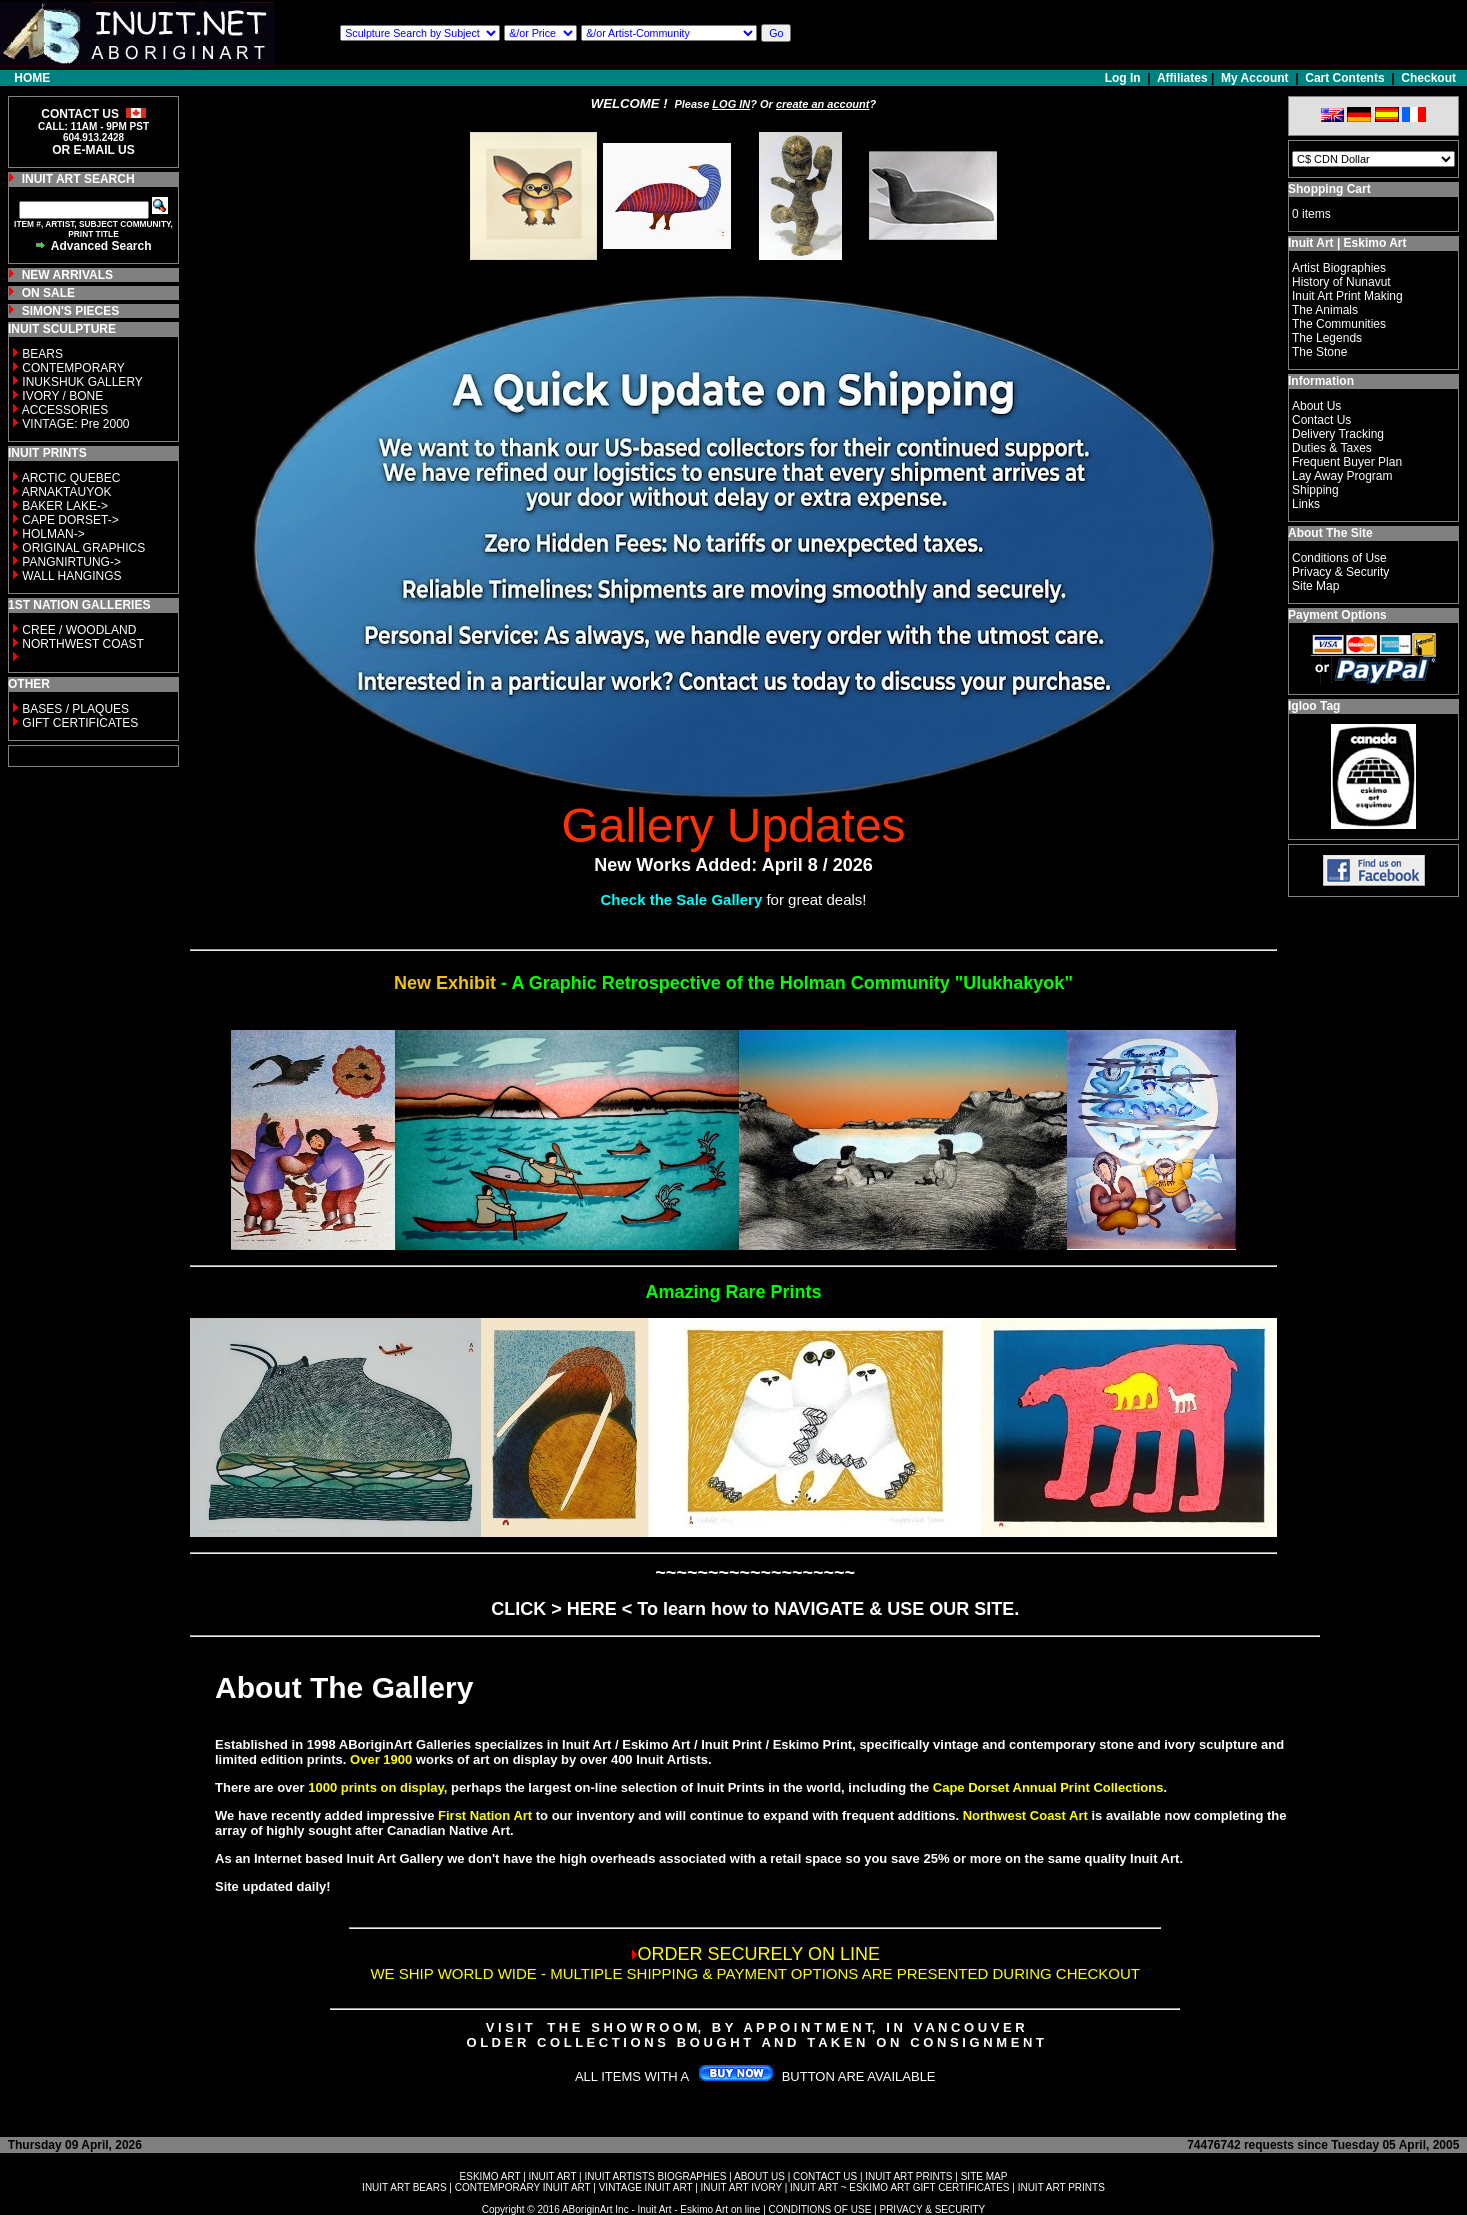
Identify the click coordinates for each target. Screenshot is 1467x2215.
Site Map (1315, 586)
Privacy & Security (1340, 572)
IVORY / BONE (62, 396)
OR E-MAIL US (93, 150)
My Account (1255, 78)
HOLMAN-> (53, 534)
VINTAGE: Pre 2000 (75, 424)
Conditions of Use (1339, 558)
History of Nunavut (1341, 282)
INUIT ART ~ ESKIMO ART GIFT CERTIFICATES (899, 2187)
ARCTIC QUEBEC (71, 478)
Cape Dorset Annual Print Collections (1048, 1787)
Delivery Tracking (1338, 434)
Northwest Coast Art (1025, 1815)
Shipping (1315, 490)
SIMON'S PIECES (71, 311)
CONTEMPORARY (73, 368)
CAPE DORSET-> (70, 520)
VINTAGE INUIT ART (646, 2187)
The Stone (1319, 352)
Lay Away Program (1342, 476)
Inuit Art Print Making (1347, 296)
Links (1306, 504)
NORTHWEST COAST (81, 644)
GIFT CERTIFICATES (80, 723)
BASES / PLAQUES (75, 709)
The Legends (1327, 338)
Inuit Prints (731, 1787)
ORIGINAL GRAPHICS (83, 548)
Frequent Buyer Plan (1347, 462)
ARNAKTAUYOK (67, 492)
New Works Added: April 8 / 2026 (733, 865)
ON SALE (48, 293)
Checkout (1428, 78)
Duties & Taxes (1332, 448)
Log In (1124, 78)
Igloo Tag (1314, 706)
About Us (1316, 406)
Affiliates (1182, 78)
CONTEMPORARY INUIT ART (523, 2187)
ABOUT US (759, 2176)
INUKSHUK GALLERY (82, 382)
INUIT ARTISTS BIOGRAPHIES (655, 2176)
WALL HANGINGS (71, 576)
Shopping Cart (1329, 189)
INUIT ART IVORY (741, 2187)
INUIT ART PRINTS (908, 2176)
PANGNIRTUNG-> (71, 562)
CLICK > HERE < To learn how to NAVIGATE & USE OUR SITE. (755, 1609)
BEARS (42, 354)
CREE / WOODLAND (77, 630)
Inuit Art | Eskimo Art (1347, 243)
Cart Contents (1344, 78)
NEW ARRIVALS (67, 275)
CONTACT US (825, 2176)
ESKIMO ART (490, 2176)
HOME (32, 78)
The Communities (1339, 324)
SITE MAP (984, 2176)
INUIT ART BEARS (404, 2187)
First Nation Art (485, 1815)
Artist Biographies (1339, 268)
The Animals (1325, 310)
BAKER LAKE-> (65, 506)
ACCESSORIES (65, 410)
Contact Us (1321, 420)
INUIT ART (553, 2176)
